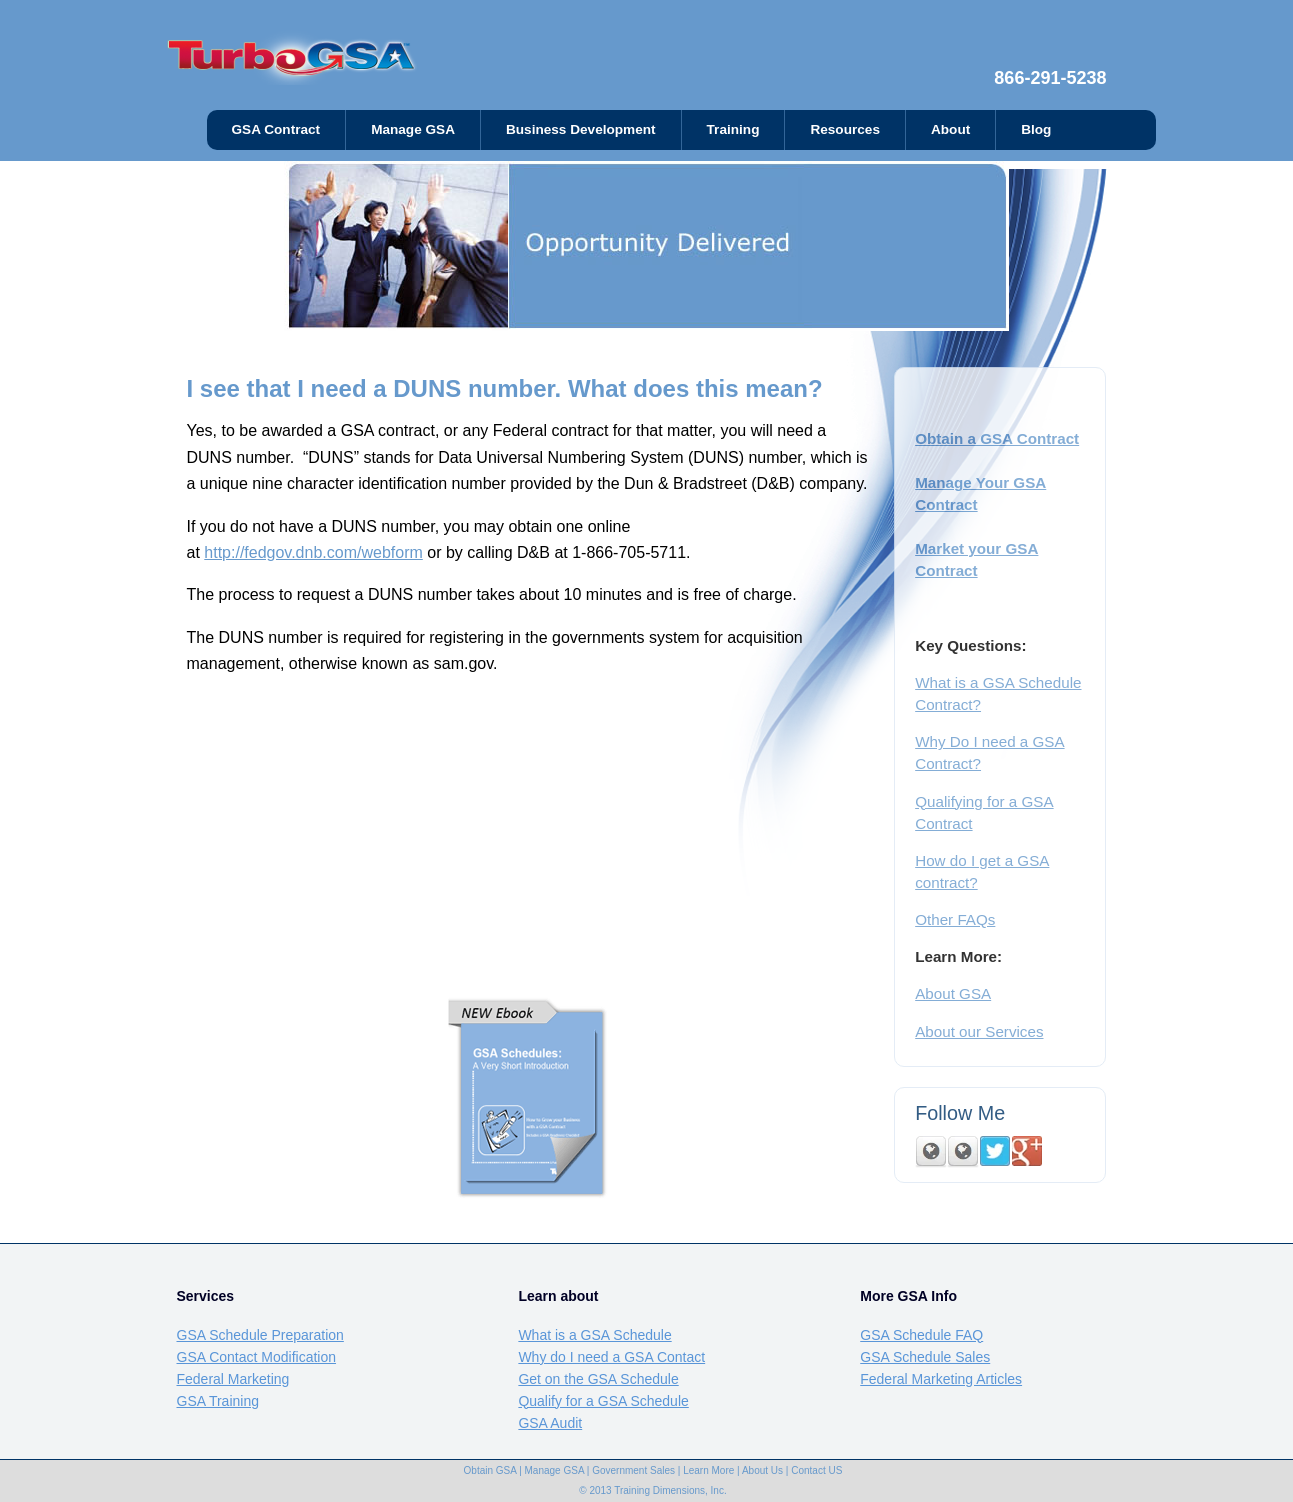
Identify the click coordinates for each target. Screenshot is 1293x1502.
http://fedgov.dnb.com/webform (313, 552)
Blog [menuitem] (1036, 129)
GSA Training (218, 1401)
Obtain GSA (490, 1470)
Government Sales (633, 1470)
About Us (762, 1470)
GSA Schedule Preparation (260, 1335)
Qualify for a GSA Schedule (603, 1401)
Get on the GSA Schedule (598, 1379)
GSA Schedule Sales (925, 1357)
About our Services (979, 1031)
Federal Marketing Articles (941, 1379)
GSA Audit (550, 1423)
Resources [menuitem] (845, 129)
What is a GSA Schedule (594, 1335)
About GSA (953, 993)
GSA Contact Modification (257, 1357)
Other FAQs (955, 919)
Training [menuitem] (733, 129)
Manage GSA (554, 1470)
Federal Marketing (233, 1379)
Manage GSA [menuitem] (413, 129)
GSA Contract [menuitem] (276, 129)
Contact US (816, 1470)
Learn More (708, 1470)
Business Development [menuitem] (581, 129)
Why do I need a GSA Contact (611, 1357)
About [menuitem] (950, 129)
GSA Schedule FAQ (921, 1335)
